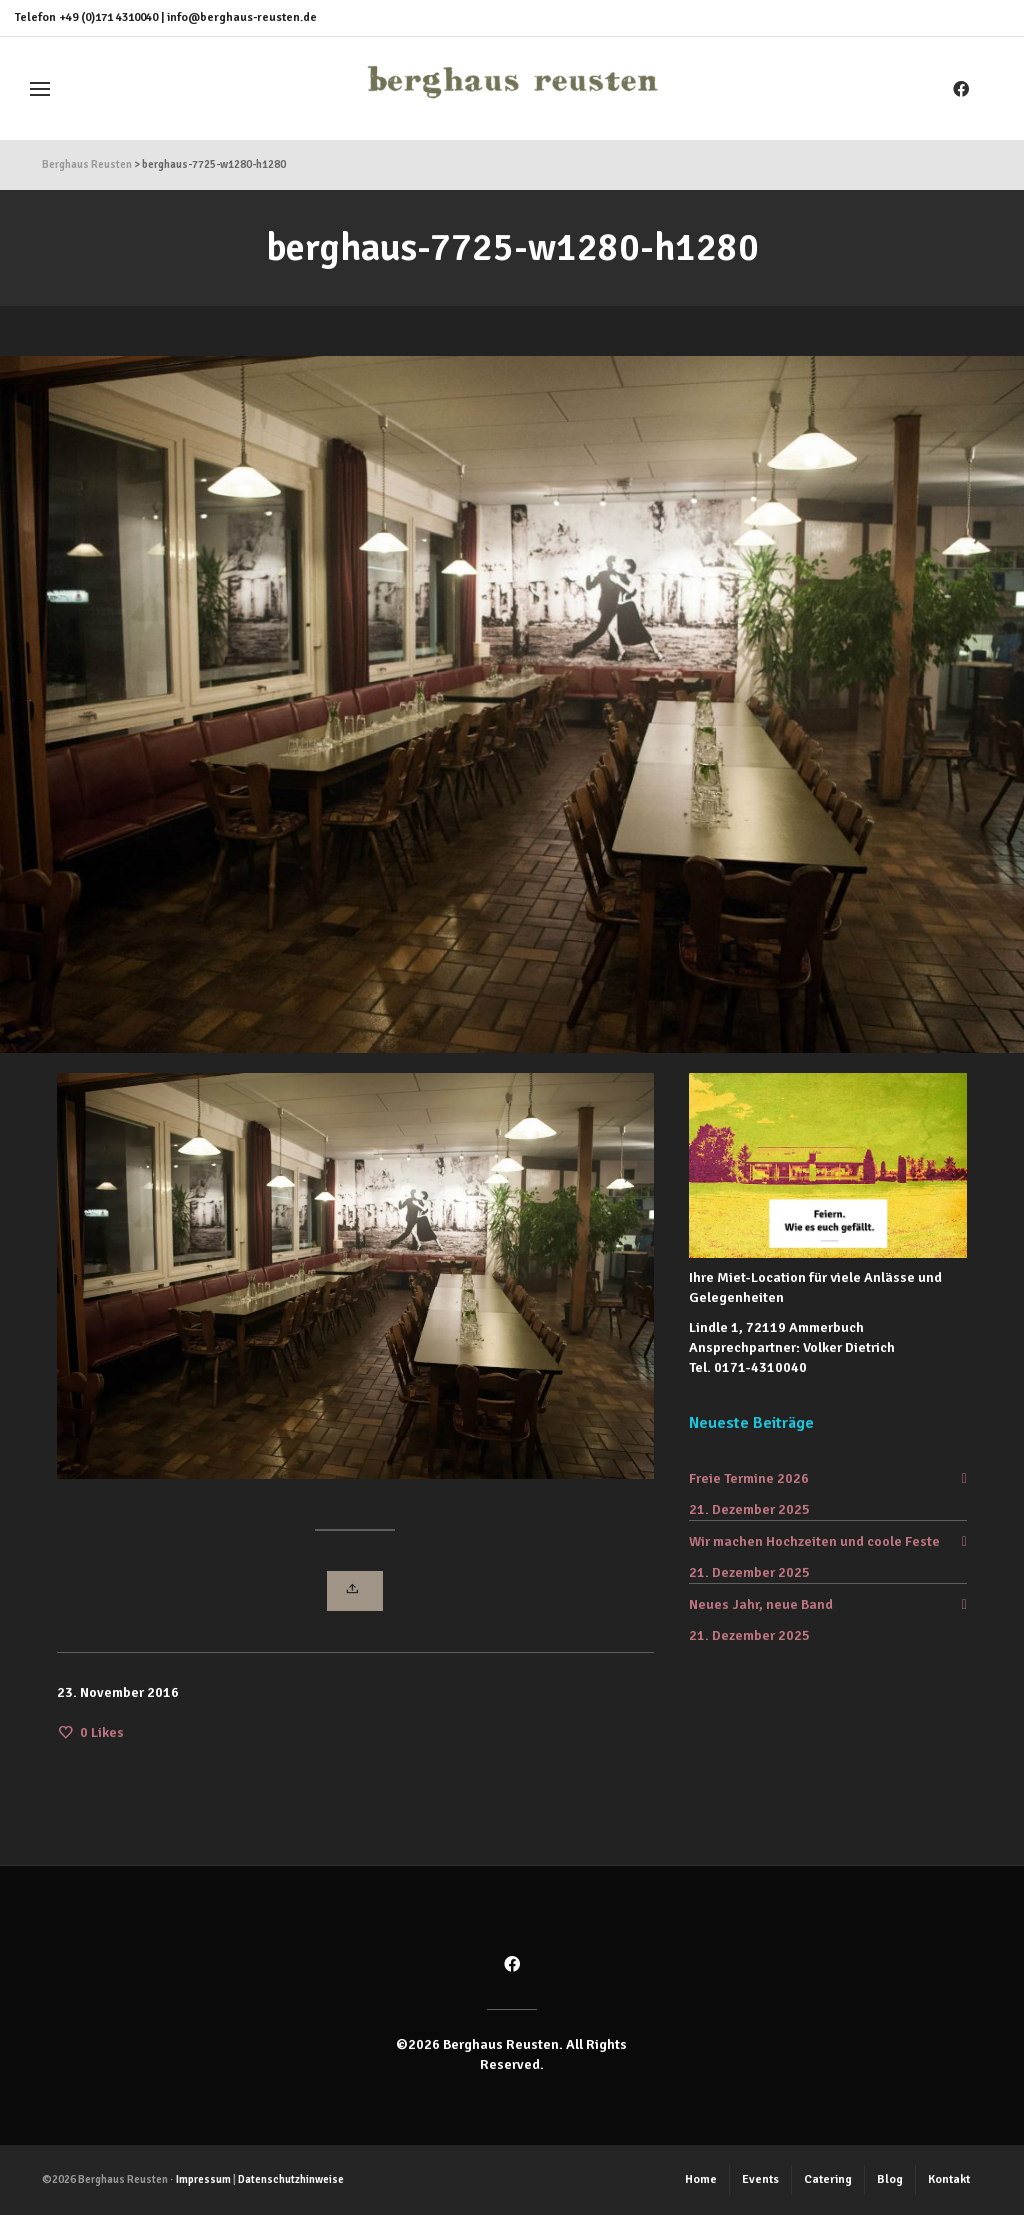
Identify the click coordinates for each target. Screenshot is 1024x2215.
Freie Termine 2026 (749, 1478)
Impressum (203, 2179)
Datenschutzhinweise (291, 2179)
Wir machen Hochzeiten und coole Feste (814, 1541)
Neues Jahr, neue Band (761, 1604)
